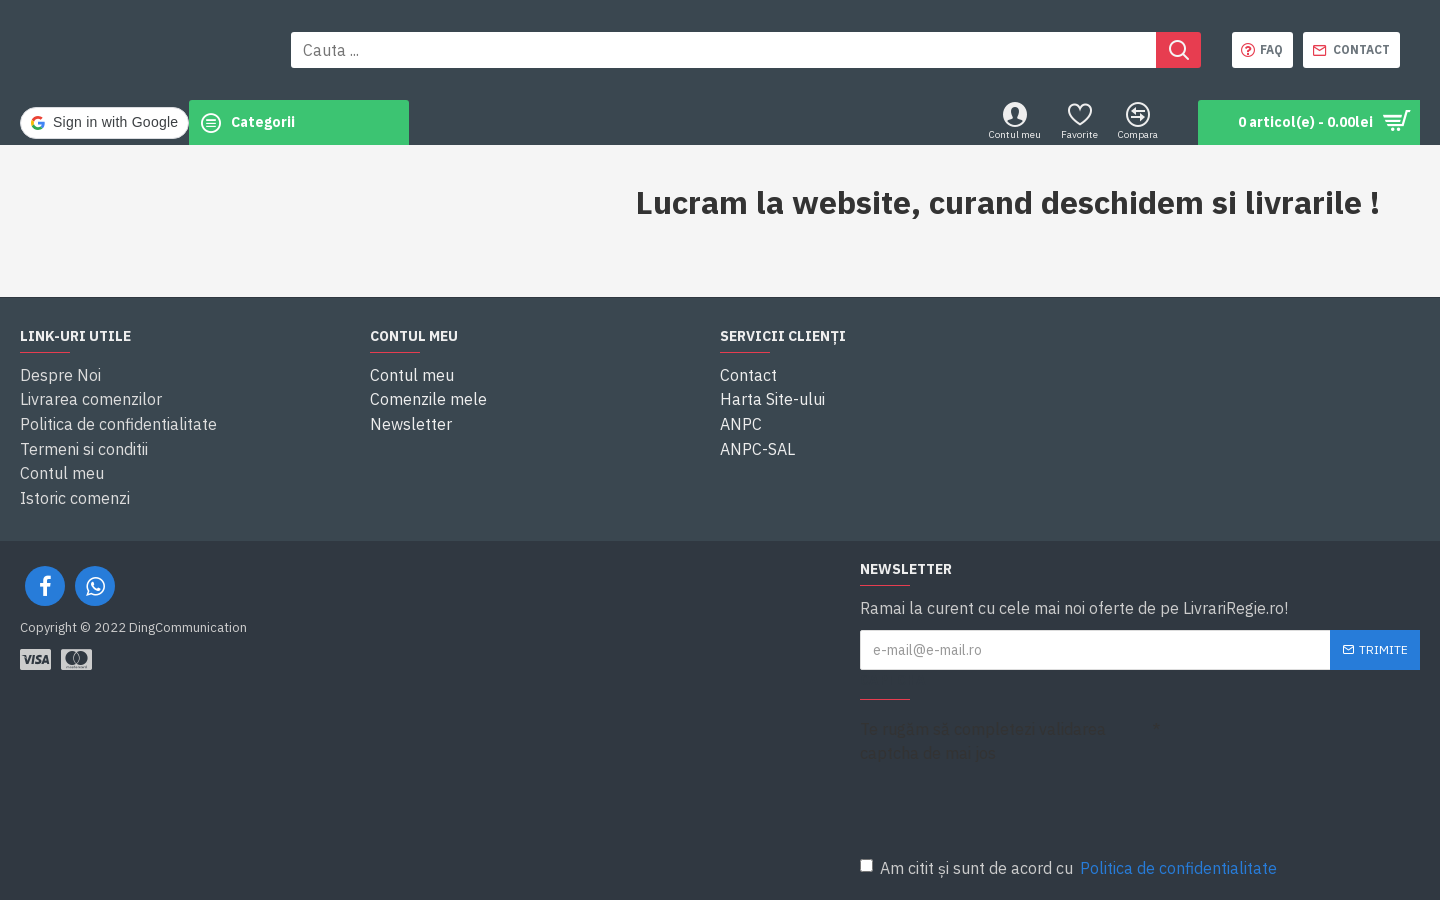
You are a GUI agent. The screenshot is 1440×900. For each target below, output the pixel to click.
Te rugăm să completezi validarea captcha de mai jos (983, 741)
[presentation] (1000, 806)
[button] (894, 123)
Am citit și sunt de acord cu (1070, 868)
